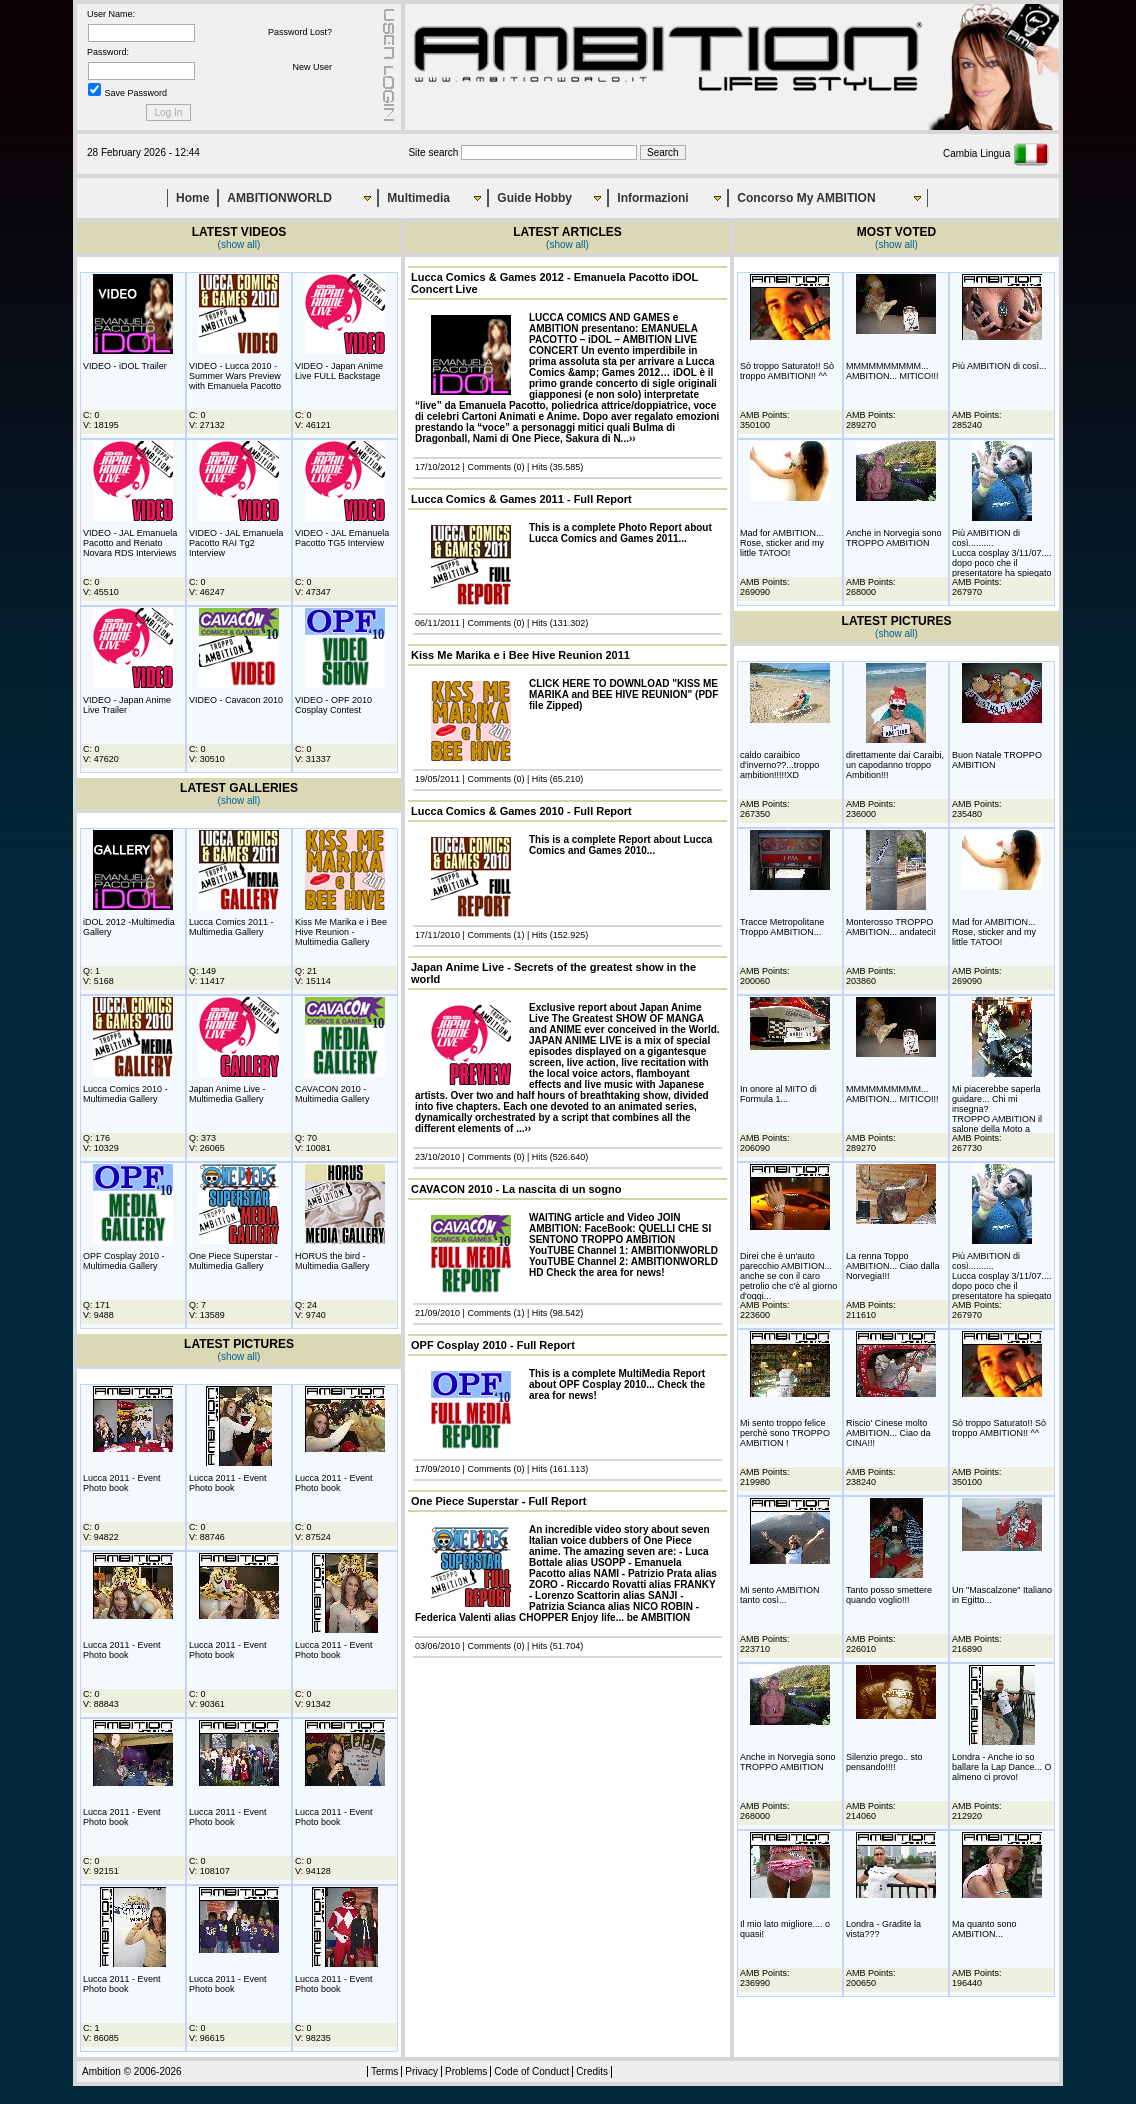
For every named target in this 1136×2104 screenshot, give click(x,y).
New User (312, 67)
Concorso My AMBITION (806, 198)
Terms (384, 2071)
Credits (592, 2071)
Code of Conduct (531, 2071)
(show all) (239, 244)
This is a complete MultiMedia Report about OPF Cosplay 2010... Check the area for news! (617, 1384)
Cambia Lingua (996, 153)
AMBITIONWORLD (279, 198)
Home (192, 198)
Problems (466, 2071)
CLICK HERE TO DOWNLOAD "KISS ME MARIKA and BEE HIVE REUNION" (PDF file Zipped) (623, 694)
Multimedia (418, 198)
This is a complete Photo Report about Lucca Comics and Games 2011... (620, 533)
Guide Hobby (534, 198)
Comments (489, 467)
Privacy (421, 2071)
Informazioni (652, 198)
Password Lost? (300, 32)
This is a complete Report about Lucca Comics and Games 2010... (620, 845)
